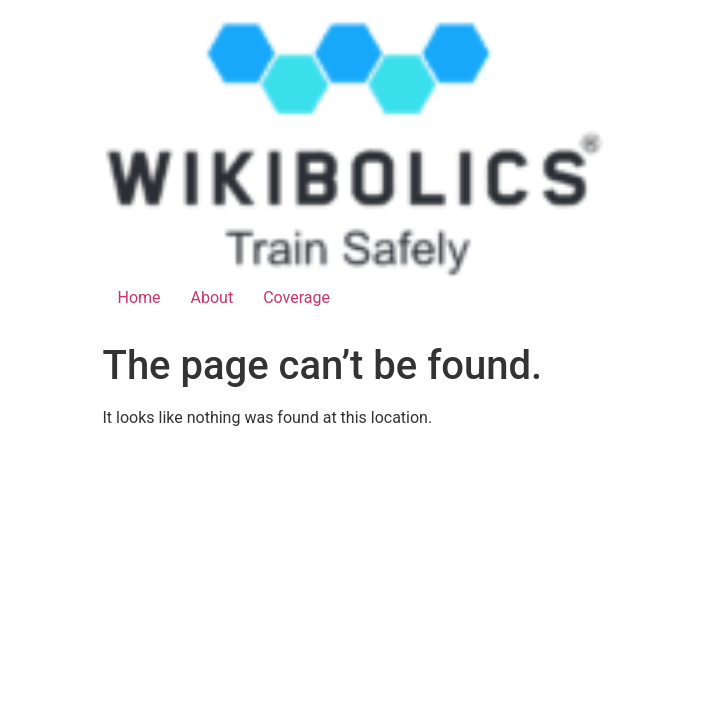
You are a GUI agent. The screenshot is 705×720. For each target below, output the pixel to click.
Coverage (296, 297)
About (212, 297)
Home (139, 297)
